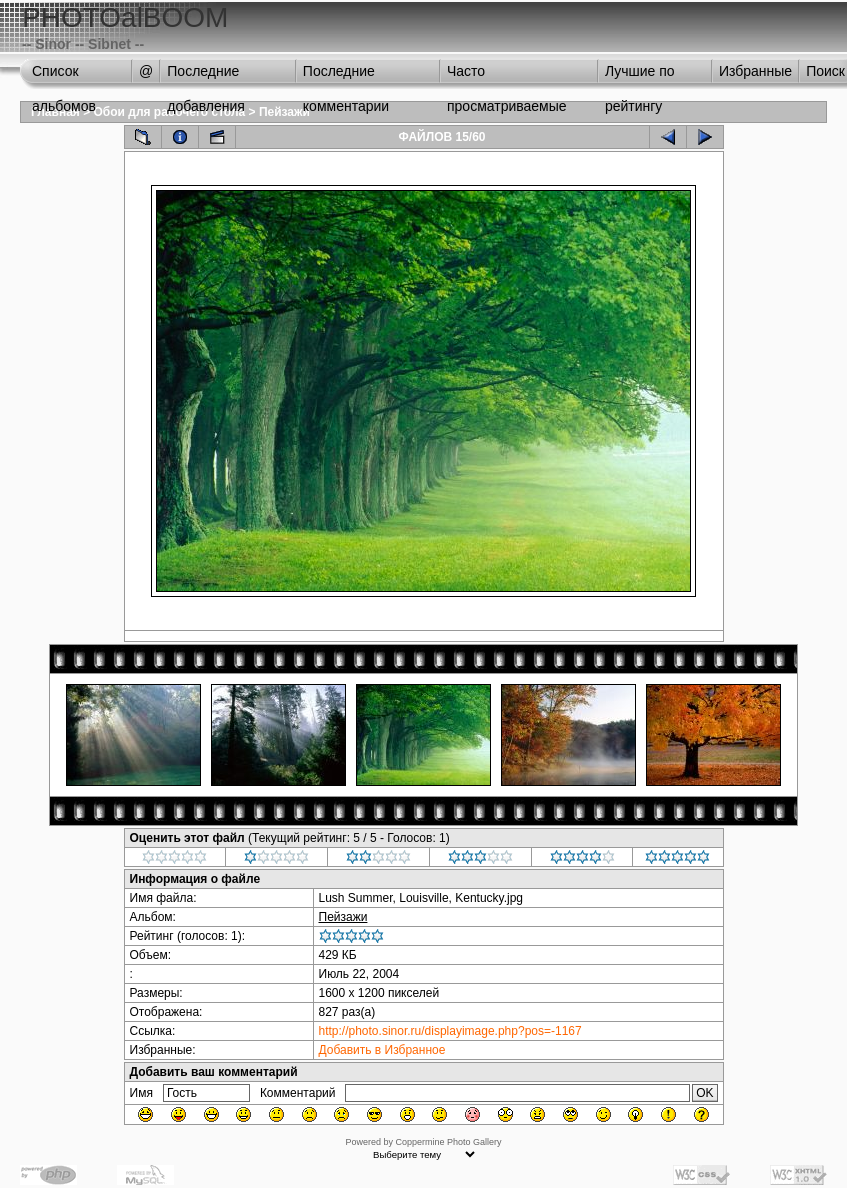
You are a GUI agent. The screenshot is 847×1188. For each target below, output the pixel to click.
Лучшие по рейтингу (640, 76)
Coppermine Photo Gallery (448, 1142)
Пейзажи (284, 112)
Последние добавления (206, 76)
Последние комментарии (346, 76)
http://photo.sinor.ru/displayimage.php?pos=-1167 (450, 1031)
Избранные (755, 71)
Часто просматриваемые (507, 76)
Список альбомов (64, 76)
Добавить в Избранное (382, 1050)
